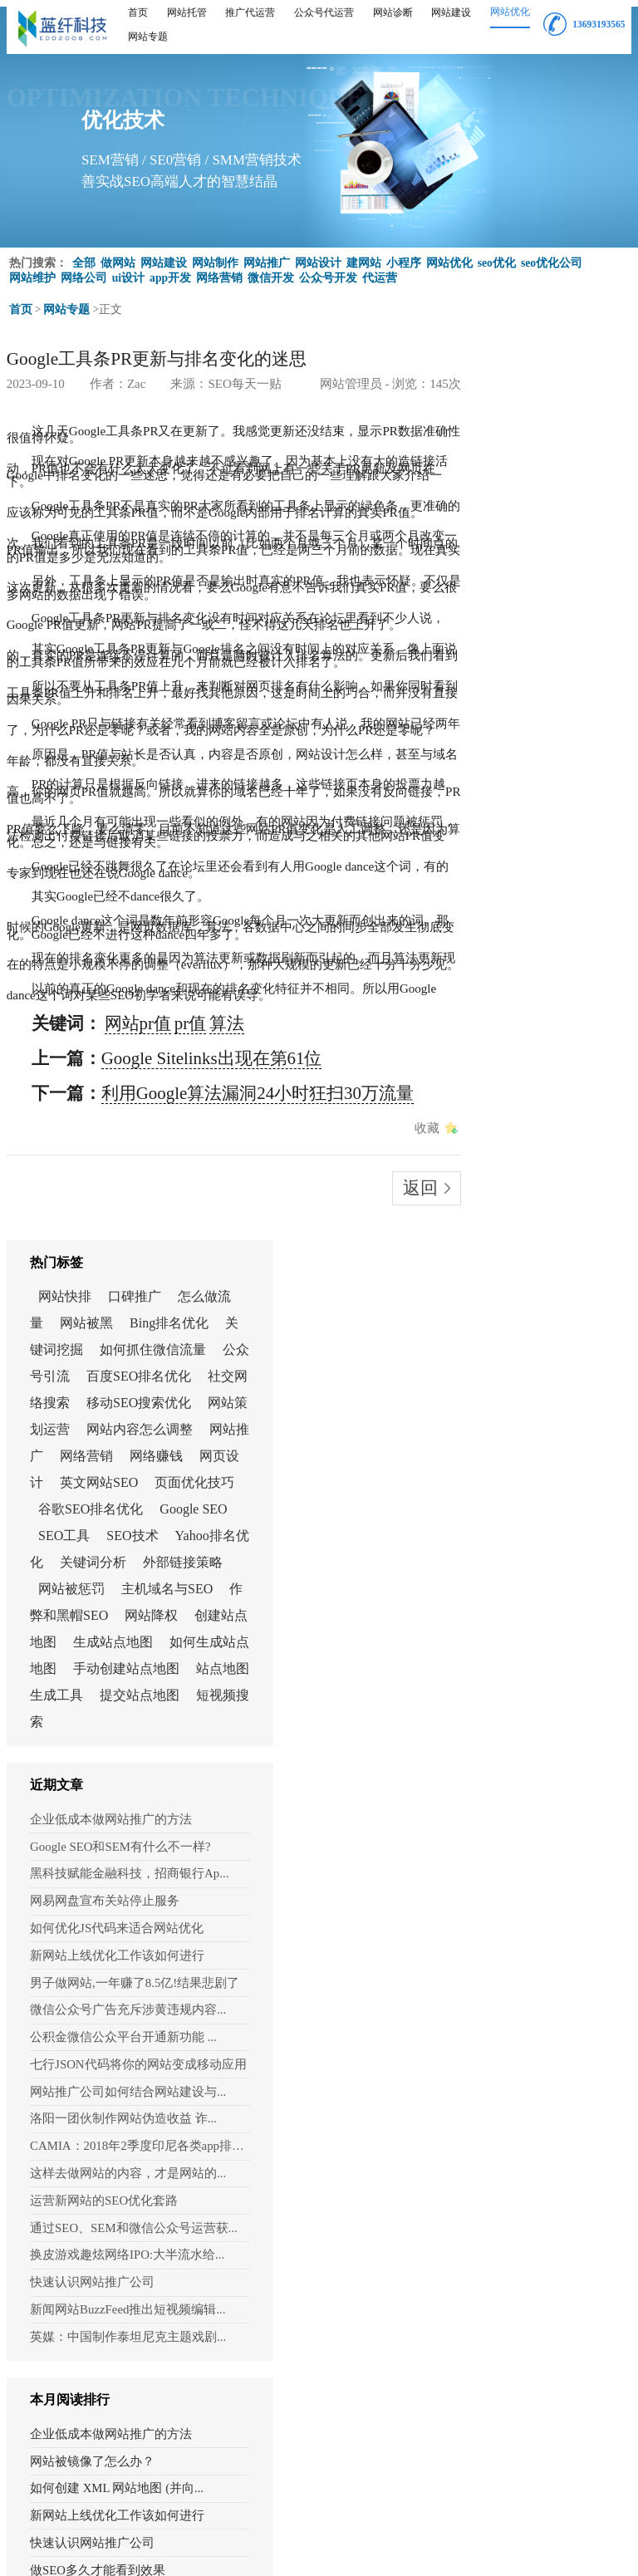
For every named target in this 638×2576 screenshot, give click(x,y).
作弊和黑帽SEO (516, 872)
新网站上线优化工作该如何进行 (532, 1225)
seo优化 (497, 256)
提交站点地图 (532, 1005)
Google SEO (504, 739)
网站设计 (318, 256)
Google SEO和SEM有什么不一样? (534, 1130)
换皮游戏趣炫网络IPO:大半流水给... (538, 1489)
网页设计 (519, 659)
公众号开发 (329, 271)
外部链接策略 (511, 819)
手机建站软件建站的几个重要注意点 (538, 1839)
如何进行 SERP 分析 (517, 2030)
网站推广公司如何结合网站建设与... (538, 1345)
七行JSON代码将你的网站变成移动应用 (538, 1321)
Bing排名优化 (532, 446)
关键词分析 (552, 792)
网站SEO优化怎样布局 (524, 2056)
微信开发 (271, 271)
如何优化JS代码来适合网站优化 (532, 1201)
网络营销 (220, 271)
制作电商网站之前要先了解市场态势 (538, 1866)
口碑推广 (567, 393)
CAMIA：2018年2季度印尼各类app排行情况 (538, 1393)
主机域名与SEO (551, 845)
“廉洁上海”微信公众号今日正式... (538, 2139)
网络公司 (84, 271)
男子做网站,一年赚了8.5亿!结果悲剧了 (538, 1249)
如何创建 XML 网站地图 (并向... (538, 1703)
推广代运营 (250, 12)
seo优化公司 (552, 256)
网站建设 (451, 12)
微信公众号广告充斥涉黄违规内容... (538, 1273)
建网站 (363, 256)
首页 (138, 12)
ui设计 (128, 271)
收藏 (394, 752)
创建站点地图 (546, 898)
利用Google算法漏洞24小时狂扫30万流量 (154, 737)
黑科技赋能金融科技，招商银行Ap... (538, 1154)
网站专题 (148, 37)
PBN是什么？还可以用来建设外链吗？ (538, 1920)
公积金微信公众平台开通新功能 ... (537, 1297)
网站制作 (215, 256)
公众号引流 (539, 500)
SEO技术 (518, 765)
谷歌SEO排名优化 (523, 712)
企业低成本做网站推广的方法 (527, 1106)
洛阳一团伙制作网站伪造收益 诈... (537, 1369)
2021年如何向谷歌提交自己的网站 (538, 1811)
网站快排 (497, 393)
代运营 (380, 271)
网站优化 (510, 12)
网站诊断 (393, 12)
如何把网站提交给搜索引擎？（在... (538, 1894)
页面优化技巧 (557, 686)
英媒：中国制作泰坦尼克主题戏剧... (538, 1560)
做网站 (118, 256)
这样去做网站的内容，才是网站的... (538, 1416)
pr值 (117, 703)
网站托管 (187, 12)
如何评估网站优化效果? (528, 2165)
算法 (139, 703)
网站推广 (266, 256)
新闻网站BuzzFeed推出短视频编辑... (538, 1536)
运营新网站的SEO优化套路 (522, 1440)
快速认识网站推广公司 (512, 1512)
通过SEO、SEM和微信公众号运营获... (538, 1465)
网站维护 (32, 271)
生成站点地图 (511, 925)
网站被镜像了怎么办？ (525, 1675)
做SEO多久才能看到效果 (530, 1785)
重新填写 (141, 2435)
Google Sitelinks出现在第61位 (127, 720)
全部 (84, 256)
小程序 (403, 256)
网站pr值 (87, 703)
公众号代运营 (324, 12)
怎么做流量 (504, 420)
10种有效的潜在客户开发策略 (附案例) (538, 1975)
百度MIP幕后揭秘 (511, 2111)
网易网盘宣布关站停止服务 (522, 1178)
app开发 (171, 271)
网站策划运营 (532, 579)
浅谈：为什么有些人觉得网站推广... (538, 1948)
